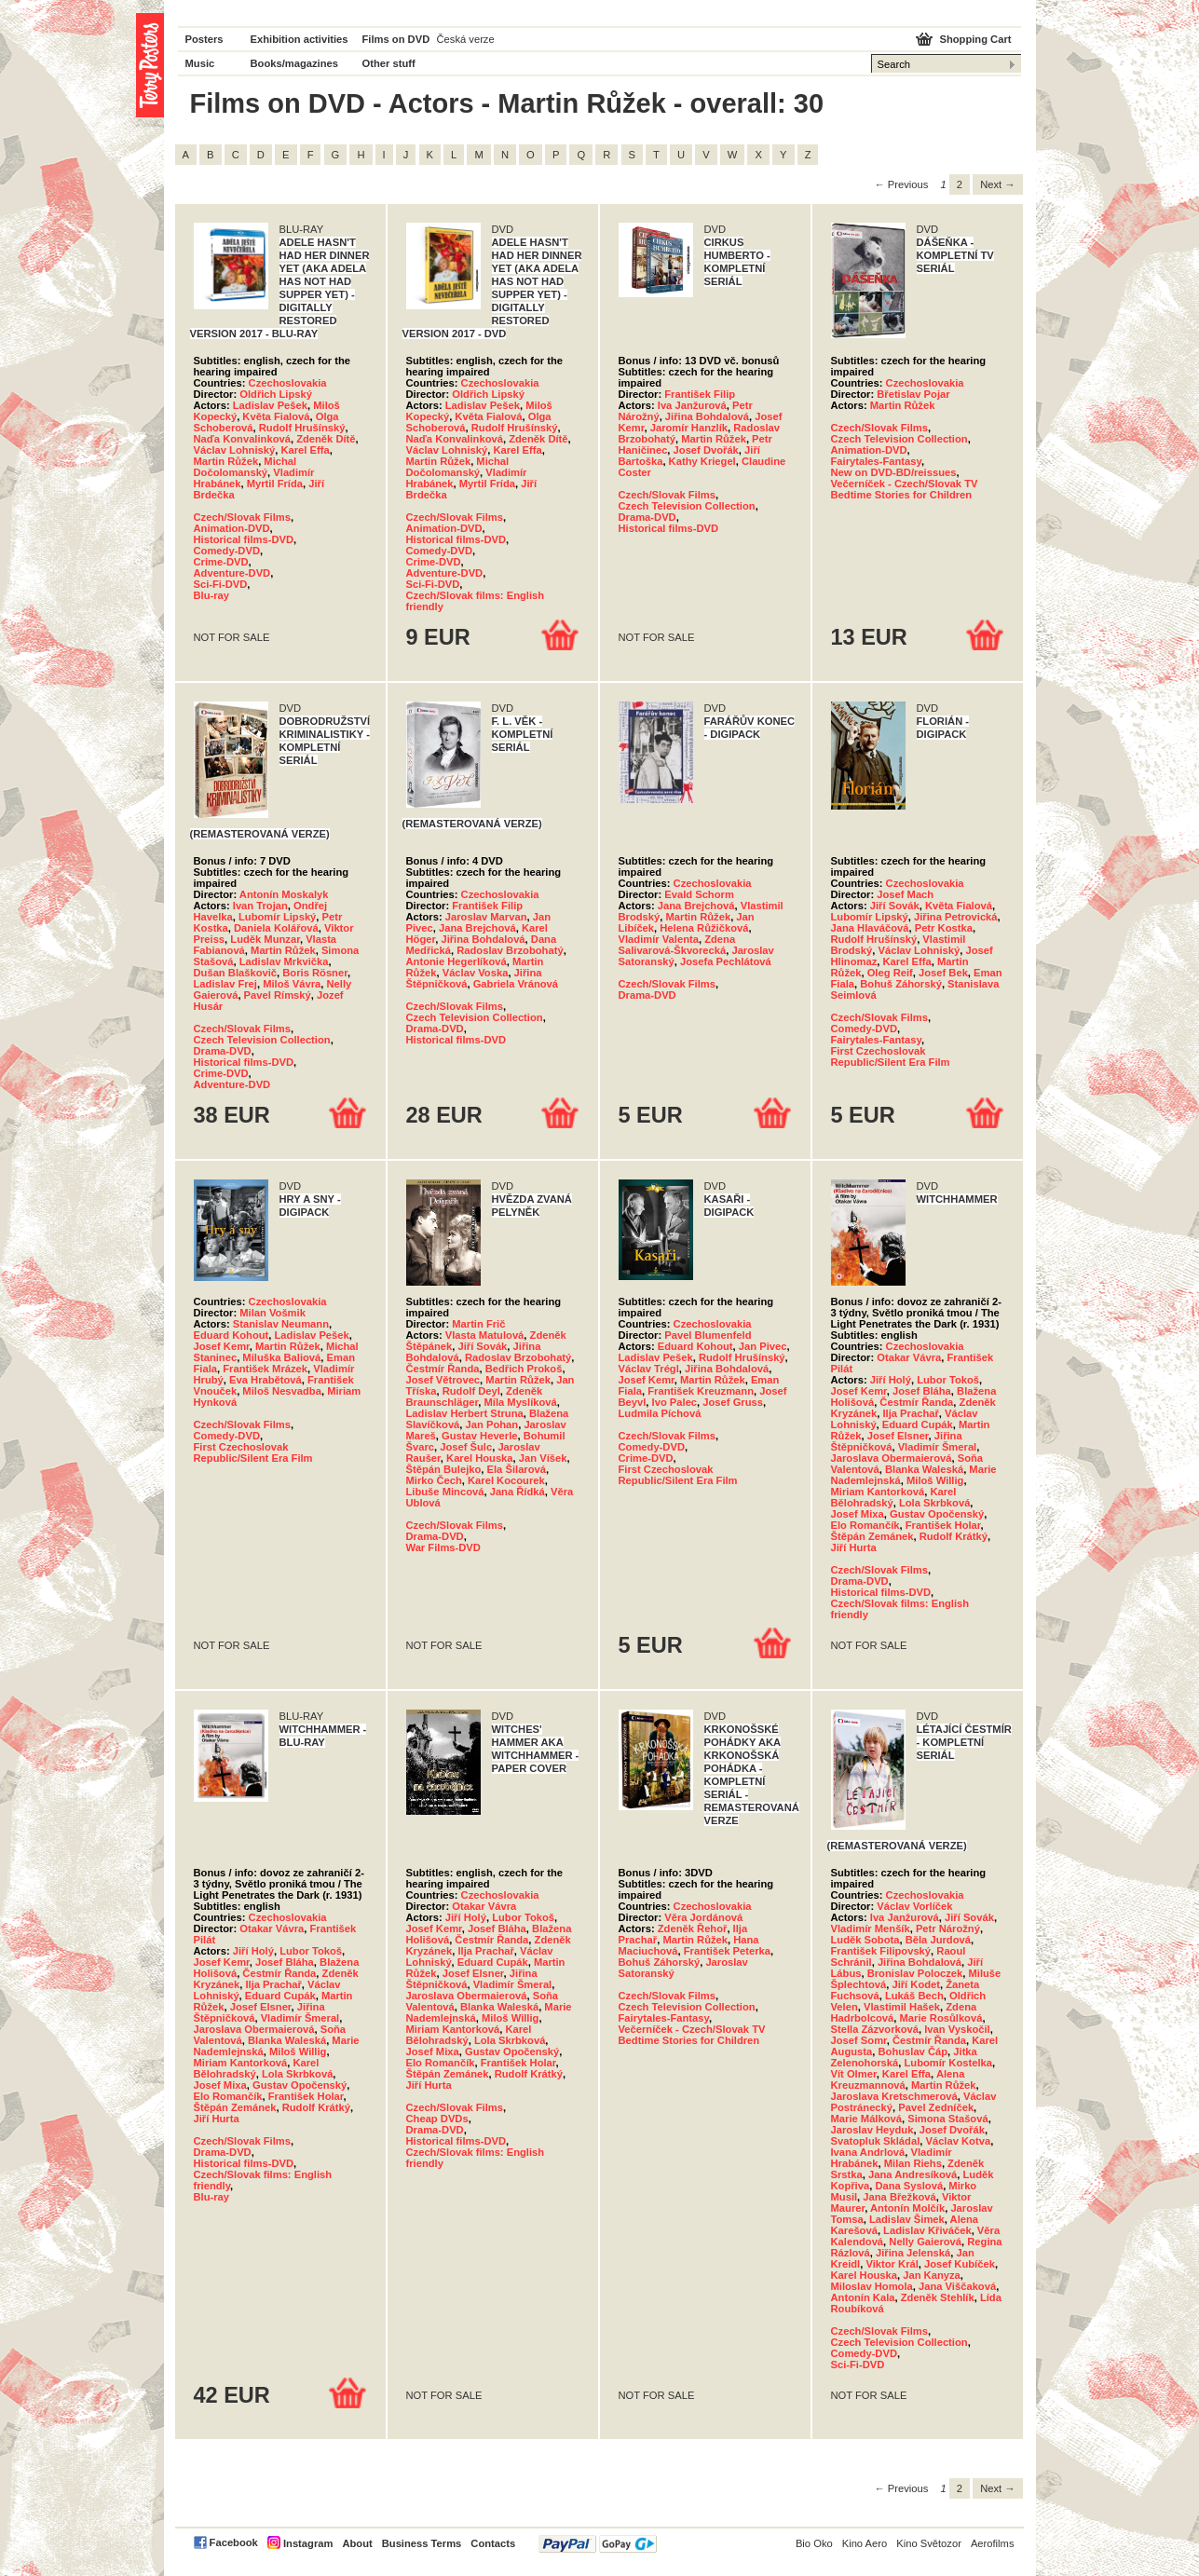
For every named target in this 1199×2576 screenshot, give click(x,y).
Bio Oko (814, 2543)
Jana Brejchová (477, 928)
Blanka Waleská (924, 1469)
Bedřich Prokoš (524, 1368)
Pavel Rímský (277, 995)
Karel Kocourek (506, 1480)
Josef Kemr (222, 1346)
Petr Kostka (944, 928)
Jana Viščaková (957, 2286)
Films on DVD (396, 39)
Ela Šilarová (516, 1469)
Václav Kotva (957, 2141)
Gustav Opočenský (937, 1514)
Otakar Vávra (909, 1357)
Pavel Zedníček (936, 2107)
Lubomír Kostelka (948, 2062)
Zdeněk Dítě (325, 438)
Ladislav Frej (225, 983)
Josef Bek (943, 972)
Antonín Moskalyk (284, 894)
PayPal (597, 2544)
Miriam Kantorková (878, 1491)
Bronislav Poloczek (915, 1973)
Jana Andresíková (912, 2174)
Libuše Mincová (445, 1491)
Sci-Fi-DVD (221, 584)
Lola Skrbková (934, 1502)
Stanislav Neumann (281, 1323)
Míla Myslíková (520, 1402)
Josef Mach (905, 894)
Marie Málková (866, 2118)
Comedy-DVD (227, 550)
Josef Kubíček (959, 2263)
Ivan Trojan (260, 905)
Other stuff (389, 63)
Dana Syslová (909, 2185)
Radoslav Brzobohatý (509, 950)
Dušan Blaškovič (236, 972)
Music (200, 63)
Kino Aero (865, 2543)
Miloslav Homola (872, 2286)
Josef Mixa (857, 1514)
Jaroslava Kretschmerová (894, 2096)
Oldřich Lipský (275, 394)
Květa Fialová (275, 416)
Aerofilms (993, 2543)
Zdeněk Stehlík (937, 2297)
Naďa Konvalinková (242, 438)
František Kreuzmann (700, 1391)
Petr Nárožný (948, 1928)
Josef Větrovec (443, 1379)
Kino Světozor (928, 2543)
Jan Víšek (543, 1458)
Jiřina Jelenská (913, 2252)
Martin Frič (478, 1323)
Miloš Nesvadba (281, 1391)
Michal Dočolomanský (245, 467)
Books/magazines (295, 63)
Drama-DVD (647, 517)
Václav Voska (476, 972)
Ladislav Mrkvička (284, 961)
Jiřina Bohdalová (707, 416)
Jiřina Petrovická (956, 916)
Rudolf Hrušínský (302, 427)
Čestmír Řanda (443, 1368)
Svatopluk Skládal (875, 2141)
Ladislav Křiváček (927, 2230)
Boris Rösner (314, 972)
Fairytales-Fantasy (876, 461)
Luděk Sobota (865, 1939)
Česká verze (466, 39)
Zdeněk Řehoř (693, 1928)
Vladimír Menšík (870, 1928)
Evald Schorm (699, 894)
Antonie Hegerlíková (456, 961)
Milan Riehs (913, 2163)
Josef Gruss (732, 1402)
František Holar (943, 1525)
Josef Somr (859, 2040)
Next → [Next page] (997, 184)
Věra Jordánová (703, 1917)
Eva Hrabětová (265, 1379)
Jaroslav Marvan (486, 916)
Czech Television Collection (687, 505)
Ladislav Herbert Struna (465, 1413)
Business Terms (422, 2543)
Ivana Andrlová (868, 2152)
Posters (204, 39)
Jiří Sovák (895, 905)
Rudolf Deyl (471, 1391)
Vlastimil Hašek (902, 2006)
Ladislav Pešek (270, 405)
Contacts (492, 2543)
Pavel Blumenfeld (707, 1335)
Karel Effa (304, 450)
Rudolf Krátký (954, 1536)
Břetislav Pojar (913, 394)
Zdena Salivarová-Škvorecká (677, 945)
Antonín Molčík (907, 2208)
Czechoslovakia (288, 382)
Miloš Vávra (291, 983)
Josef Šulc (466, 1446)
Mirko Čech (434, 1480)
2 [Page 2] (959, 184)
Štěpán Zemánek (872, 1536)
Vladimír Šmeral (937, 1446)
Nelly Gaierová (925, 2241)
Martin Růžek (226, 461)
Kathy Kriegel (702, 461)
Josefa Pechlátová (725, 961)
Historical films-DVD (244, 539)
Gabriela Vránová (515, 983)
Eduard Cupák (917, 1424)
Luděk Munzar (265, 939)
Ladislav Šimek (907, 2219)
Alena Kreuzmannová (898, 2079)
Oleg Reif (890, 972)
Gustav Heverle (479, 1435)
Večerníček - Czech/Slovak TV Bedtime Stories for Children (904, 489)
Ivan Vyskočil (956, 2029)
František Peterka (727, 1950)
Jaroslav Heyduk (872, 2129)
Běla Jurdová (938, 1939)
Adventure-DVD (232, 573)
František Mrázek (265, 1368)
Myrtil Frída (275, 483)
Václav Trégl (649, 1368)
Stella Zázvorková (875, 2029)
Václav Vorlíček (914, 1906)
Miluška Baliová (281, 1357)
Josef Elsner (898, 1435)
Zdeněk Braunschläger (474, 1396)
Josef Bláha (921, 1391)
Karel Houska (479, 1458)
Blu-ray (212, 595)
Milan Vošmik (272, 1312)
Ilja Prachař (910, 1413)
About (357, 2543)
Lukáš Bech (914, 1995)
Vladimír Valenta (659, 939)
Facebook (234, 2542)
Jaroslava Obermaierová (891, 1458)
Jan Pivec (763, 1346)
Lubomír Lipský (277, 916)
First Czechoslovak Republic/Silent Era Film (890, 1056)
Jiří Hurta (854, 1547)
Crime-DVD (221, 561)
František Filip (699, 394)
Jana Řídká (517, 1491)
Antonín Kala (863, 2297)
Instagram (308, 2543)
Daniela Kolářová (276, 928)
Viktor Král (891, 2263)
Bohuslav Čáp (912, 2051)
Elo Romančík (865, 1525)
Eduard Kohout (231, 1335)
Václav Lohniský (235, 450)
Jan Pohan (492, 1424)
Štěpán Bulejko (444, 1469)
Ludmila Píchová (660, 1413)
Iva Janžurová (692, 405)
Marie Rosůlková (940, 2018)
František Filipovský (881, 1950)
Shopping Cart (975, 39)
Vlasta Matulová (485, 1335)
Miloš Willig (934, 1480)
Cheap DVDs (437, 2118)
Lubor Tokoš (948, 1379)
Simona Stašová (947, 2118)
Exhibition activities (299, 39)
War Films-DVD (443, 1547)
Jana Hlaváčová (870, 928)
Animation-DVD (232, 528)
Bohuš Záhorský (901, 983)
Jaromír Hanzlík (689, 427)
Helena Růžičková (704, 928)
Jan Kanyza (932, 2275)
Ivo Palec (675, 1402)
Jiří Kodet (916, 1984)
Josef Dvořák (706, 450)
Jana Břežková (899, 2196)
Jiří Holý (890, 1379)
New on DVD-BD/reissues (894, 472)
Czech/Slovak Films (242, 517)
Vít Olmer (854, 2073)
